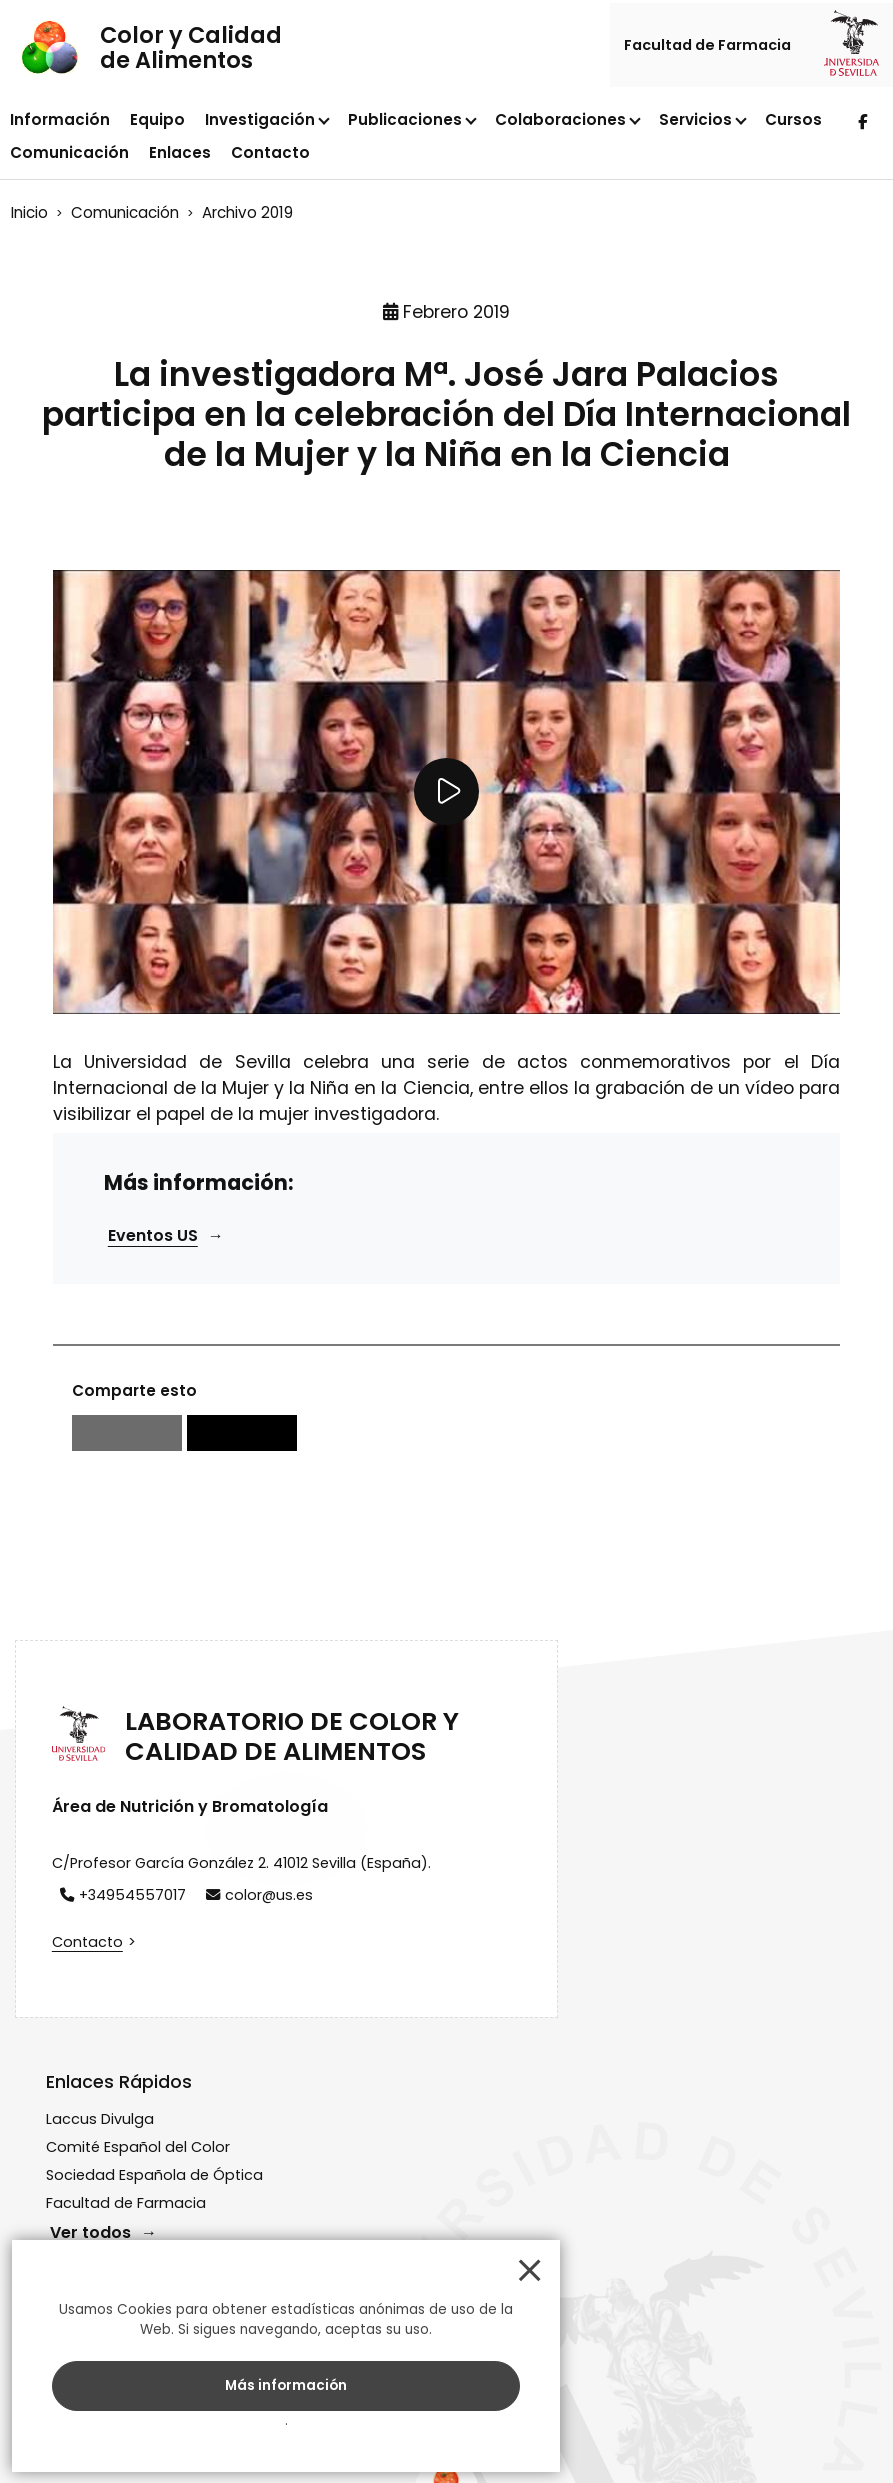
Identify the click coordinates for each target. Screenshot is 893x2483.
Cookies (683, 2435)
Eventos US (158, 1302)
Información (60, 121)
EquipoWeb (808, 2435)
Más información (175, 2376)
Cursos (793, 121)
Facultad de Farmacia (709, 47)
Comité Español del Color (460, 1920)
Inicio (33, 213)
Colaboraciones (560, 121)
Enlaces (180, 154)
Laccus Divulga (422, 1891)
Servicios (695, 121)
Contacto (270, 154)
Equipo (157, 121)
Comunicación (69, 154)
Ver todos (412, 2025)
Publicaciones (405, 121)
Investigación (260, 121)
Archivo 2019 (251, 213)
